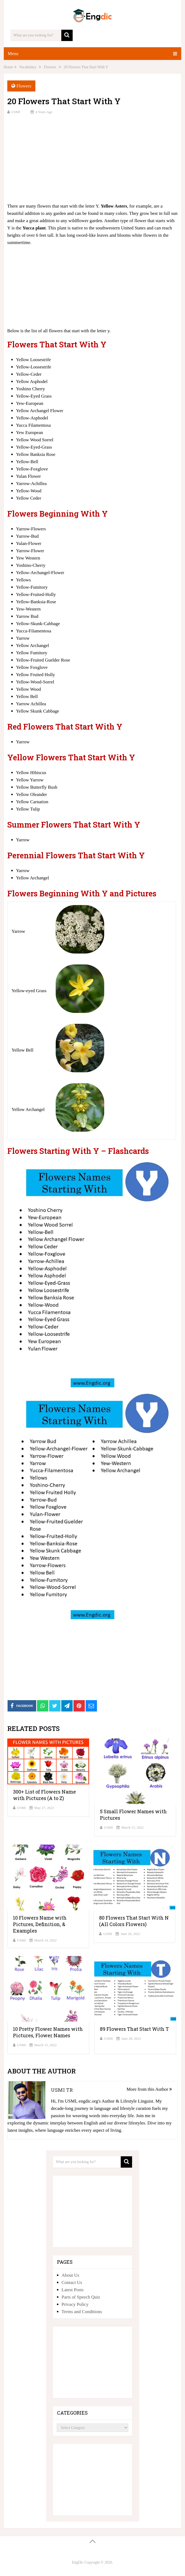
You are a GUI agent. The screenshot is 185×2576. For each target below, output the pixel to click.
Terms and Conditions (82, 2311)
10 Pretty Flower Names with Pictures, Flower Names (48, 2032)
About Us (70, 2275)
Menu (13, 53)
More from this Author (149, 2089)
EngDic (77, 2562)
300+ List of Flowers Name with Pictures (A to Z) (44, 1794)
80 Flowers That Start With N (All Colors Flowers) (134, 1920)
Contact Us (72, 2282)
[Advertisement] (92, 158)
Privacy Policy (75, 2304)
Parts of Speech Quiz (81, 2297)
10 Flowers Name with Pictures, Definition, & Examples (40, 1924)
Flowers (23, 86)
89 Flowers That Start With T (134, 2029)
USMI (15, 112)
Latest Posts (73, 2289)
